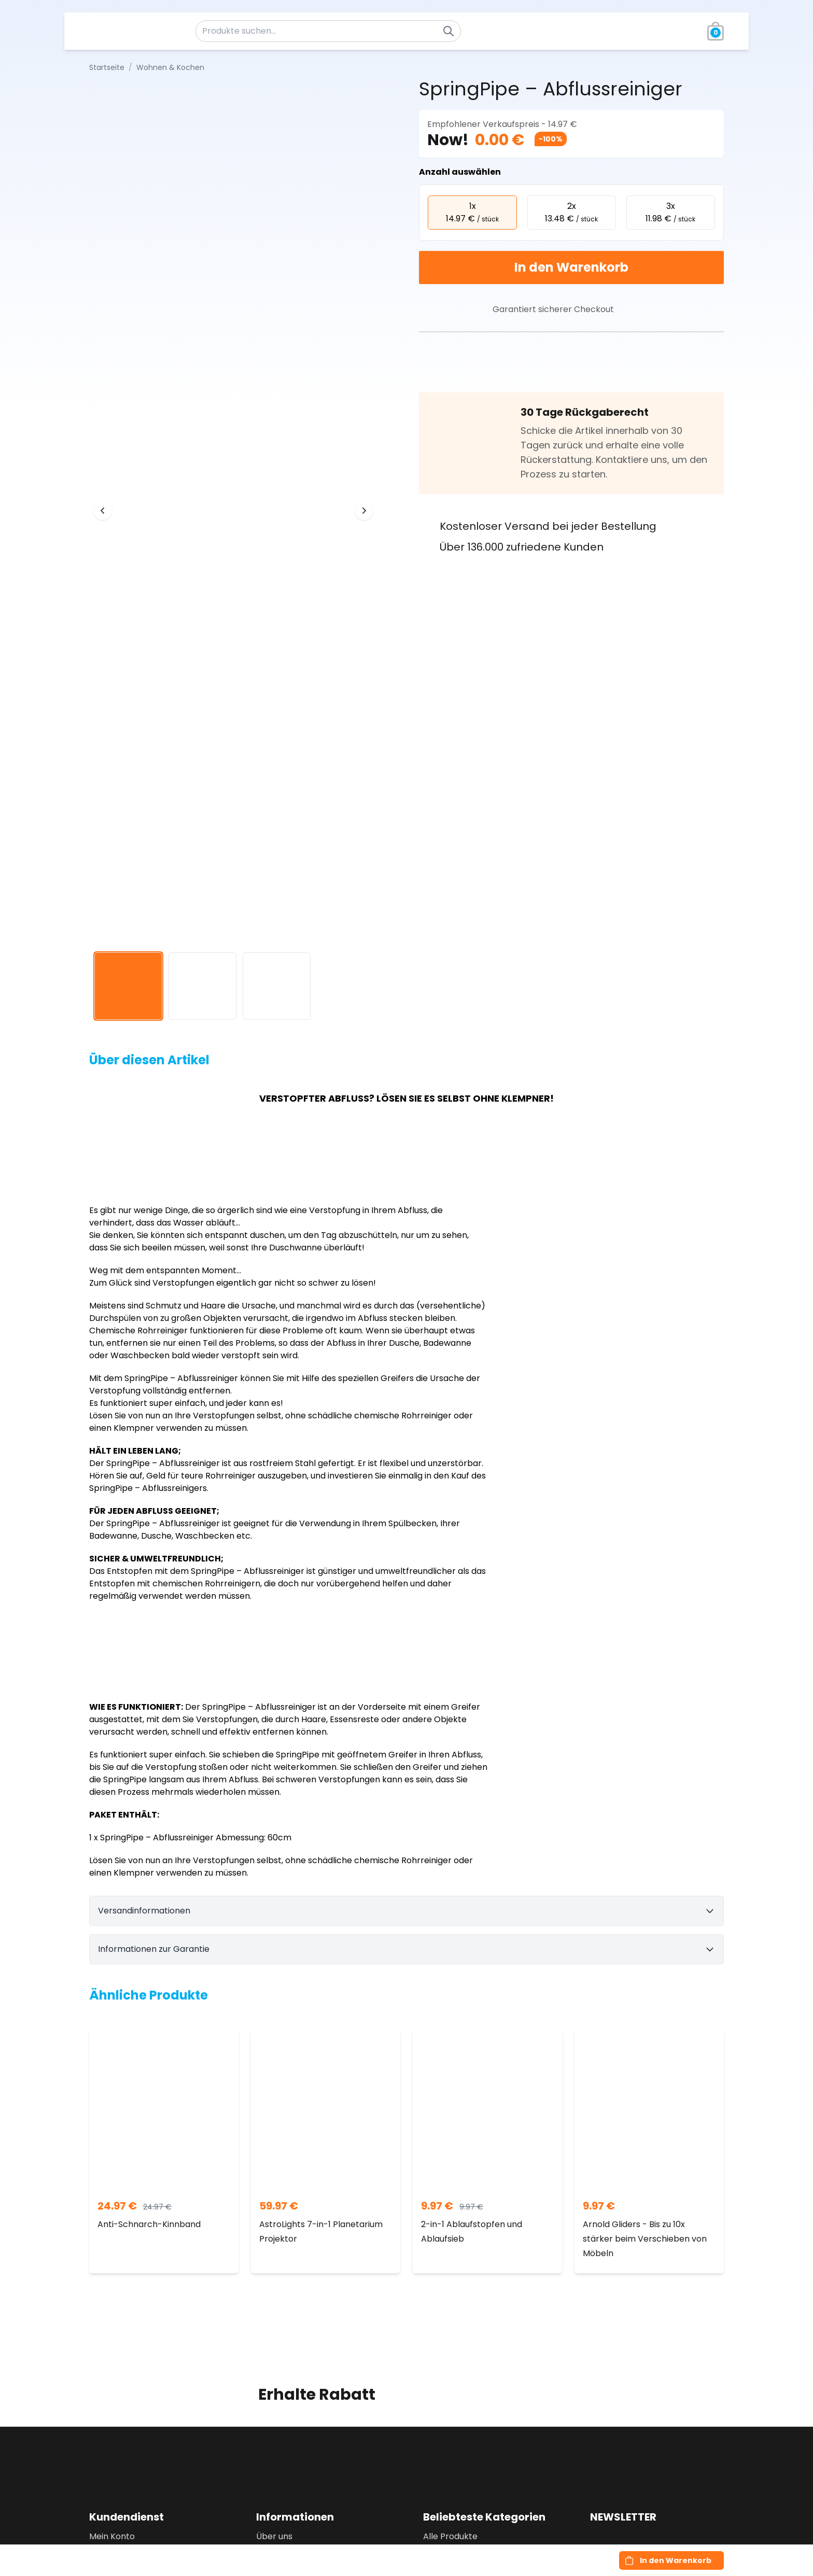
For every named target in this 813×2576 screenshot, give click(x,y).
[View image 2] (202, 986)
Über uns (274, 2536)
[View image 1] (128, 986)
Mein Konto (112, 2536)
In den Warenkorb (571, 267)
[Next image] (364, 510)
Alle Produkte (450, 2536)
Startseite (106, 67)
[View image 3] (277, 986)
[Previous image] (102, 510)
